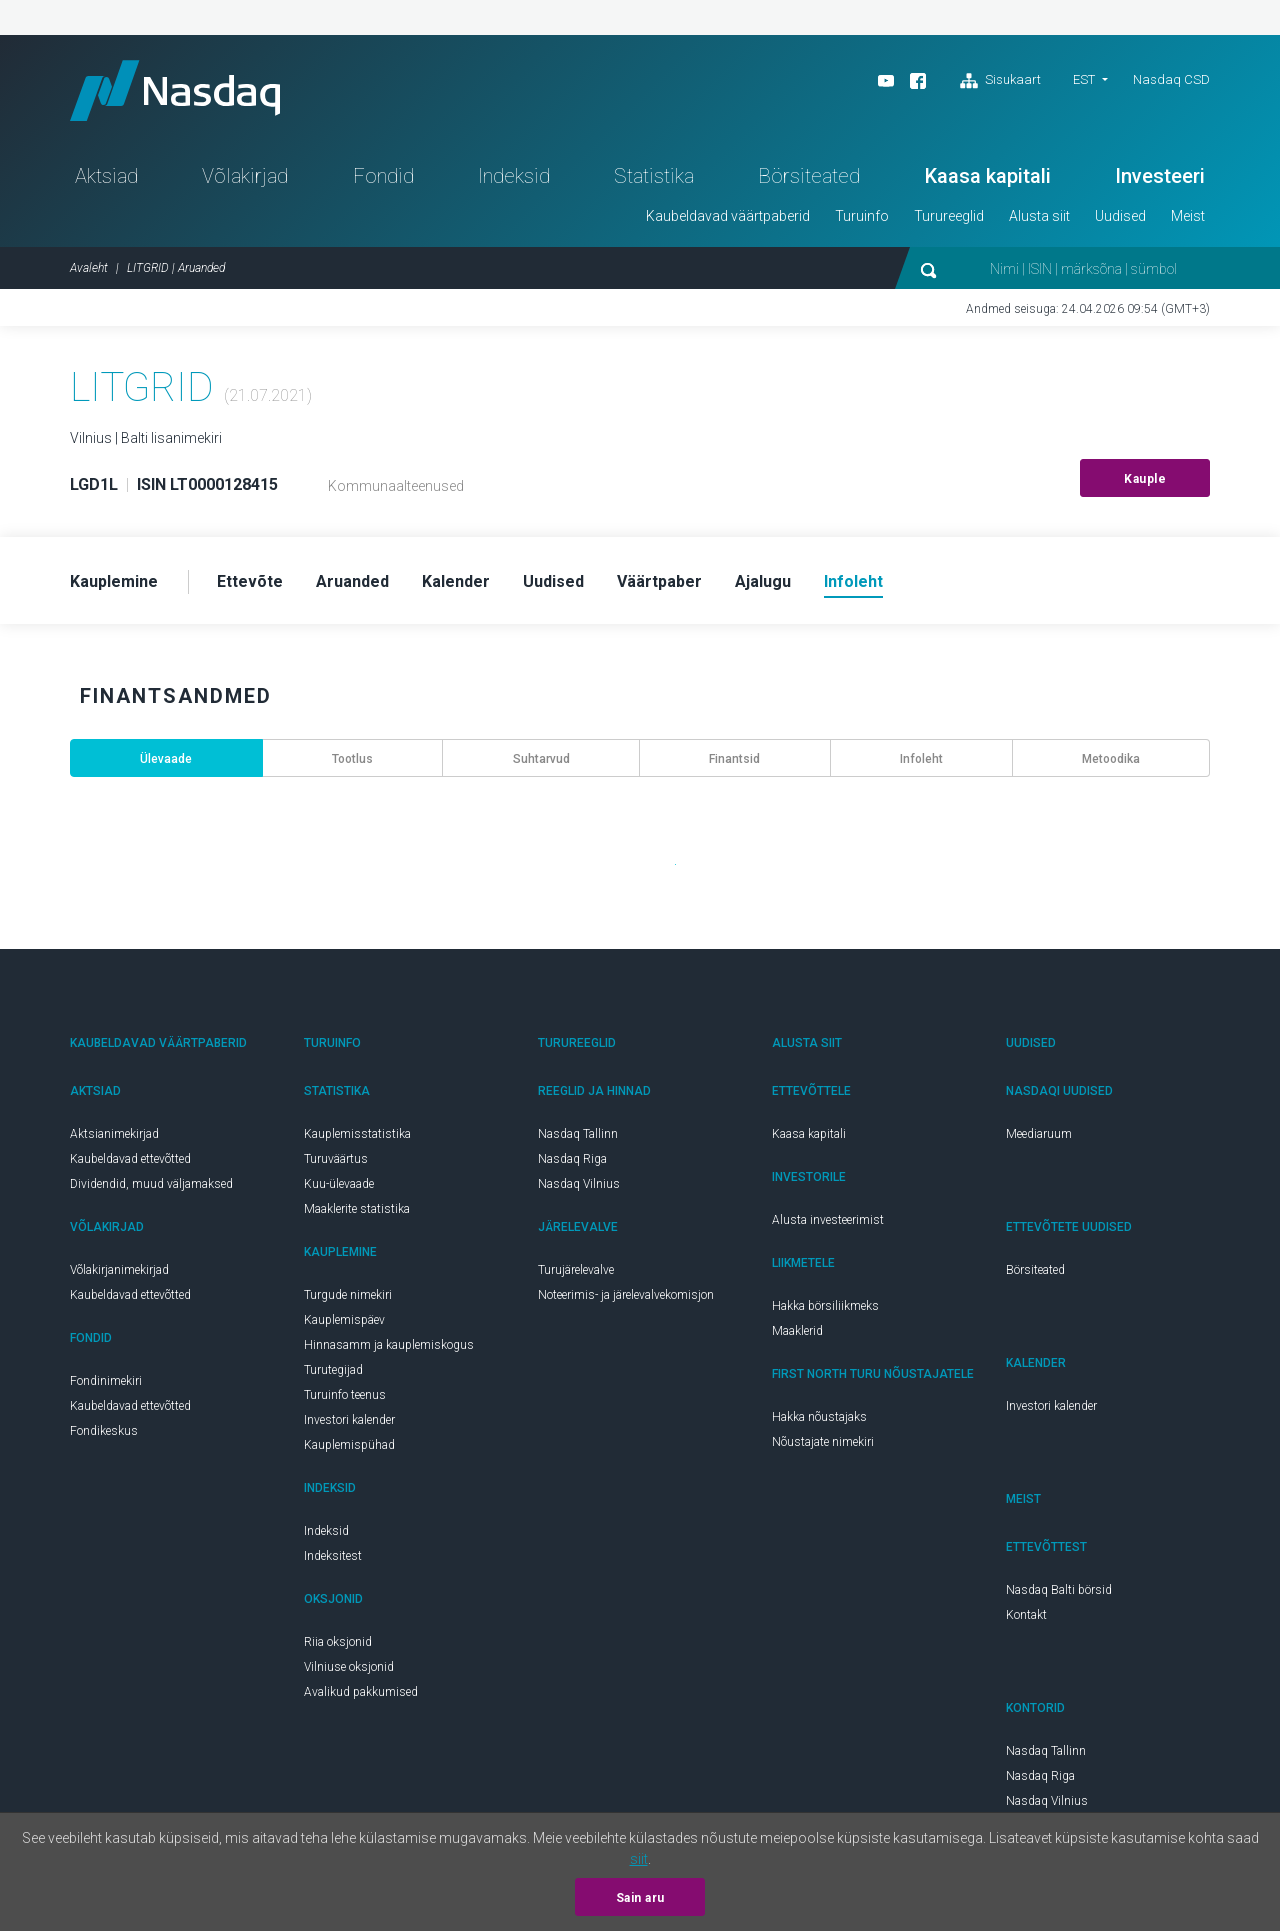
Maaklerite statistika (357, 1209)
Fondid (383, 176)
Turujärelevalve (576, 1270)
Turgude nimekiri (348, 1295)
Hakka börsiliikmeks (825, 1306)
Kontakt (1026, 1615)
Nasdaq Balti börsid (1059, 1590)
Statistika (654, 176)
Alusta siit (1039, 216)
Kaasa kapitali (988, 176)
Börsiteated (809, 176)
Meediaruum (1039, 1134)
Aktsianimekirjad (114, 1134)
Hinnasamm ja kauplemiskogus (389, 1345)
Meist (1188, 216)
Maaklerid (797, 1331)
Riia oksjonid (338, 1642)
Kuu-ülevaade (339, 1184)
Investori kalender (349, 1420)
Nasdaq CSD (1171, 79)
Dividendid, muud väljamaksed (151, 1184)
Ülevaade (166, 759)
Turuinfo (862, 216)
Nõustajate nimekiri (823, 1442)
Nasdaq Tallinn (578, 1134)
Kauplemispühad (349, 1445)
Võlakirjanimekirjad (119, 1270)
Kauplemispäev (344, 1320)
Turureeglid (949, 216)
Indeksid (514, 176)
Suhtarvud (541, 759)
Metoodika (1111, 759)
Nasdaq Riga (572, 1159)
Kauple (1145, 479)
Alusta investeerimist (828, 1220)
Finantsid (734, 759)
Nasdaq (175, 90)
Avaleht (89, 268)
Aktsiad (106, 176)
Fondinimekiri (106, 1381)
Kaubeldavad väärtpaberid (728, 216)
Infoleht (921, 759)
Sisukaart (1000, 81)
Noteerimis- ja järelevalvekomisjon (626, 1295)
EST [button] (1084, 79)
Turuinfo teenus (345, 1395)
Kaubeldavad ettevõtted (130, 1159)
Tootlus (352, 759)
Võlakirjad (245, 176)
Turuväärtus (336, 1159)
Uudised (1120, 216)
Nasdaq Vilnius (579, 1184)
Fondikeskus (104, 1431)
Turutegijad (333, 1370)
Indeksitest (333, 1556)
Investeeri (1160, 176)
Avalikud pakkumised (361, 1692)
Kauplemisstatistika (357, 1134)
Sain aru (640, 1898)
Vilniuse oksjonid (349, 1667)
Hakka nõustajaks (819, 1417)
